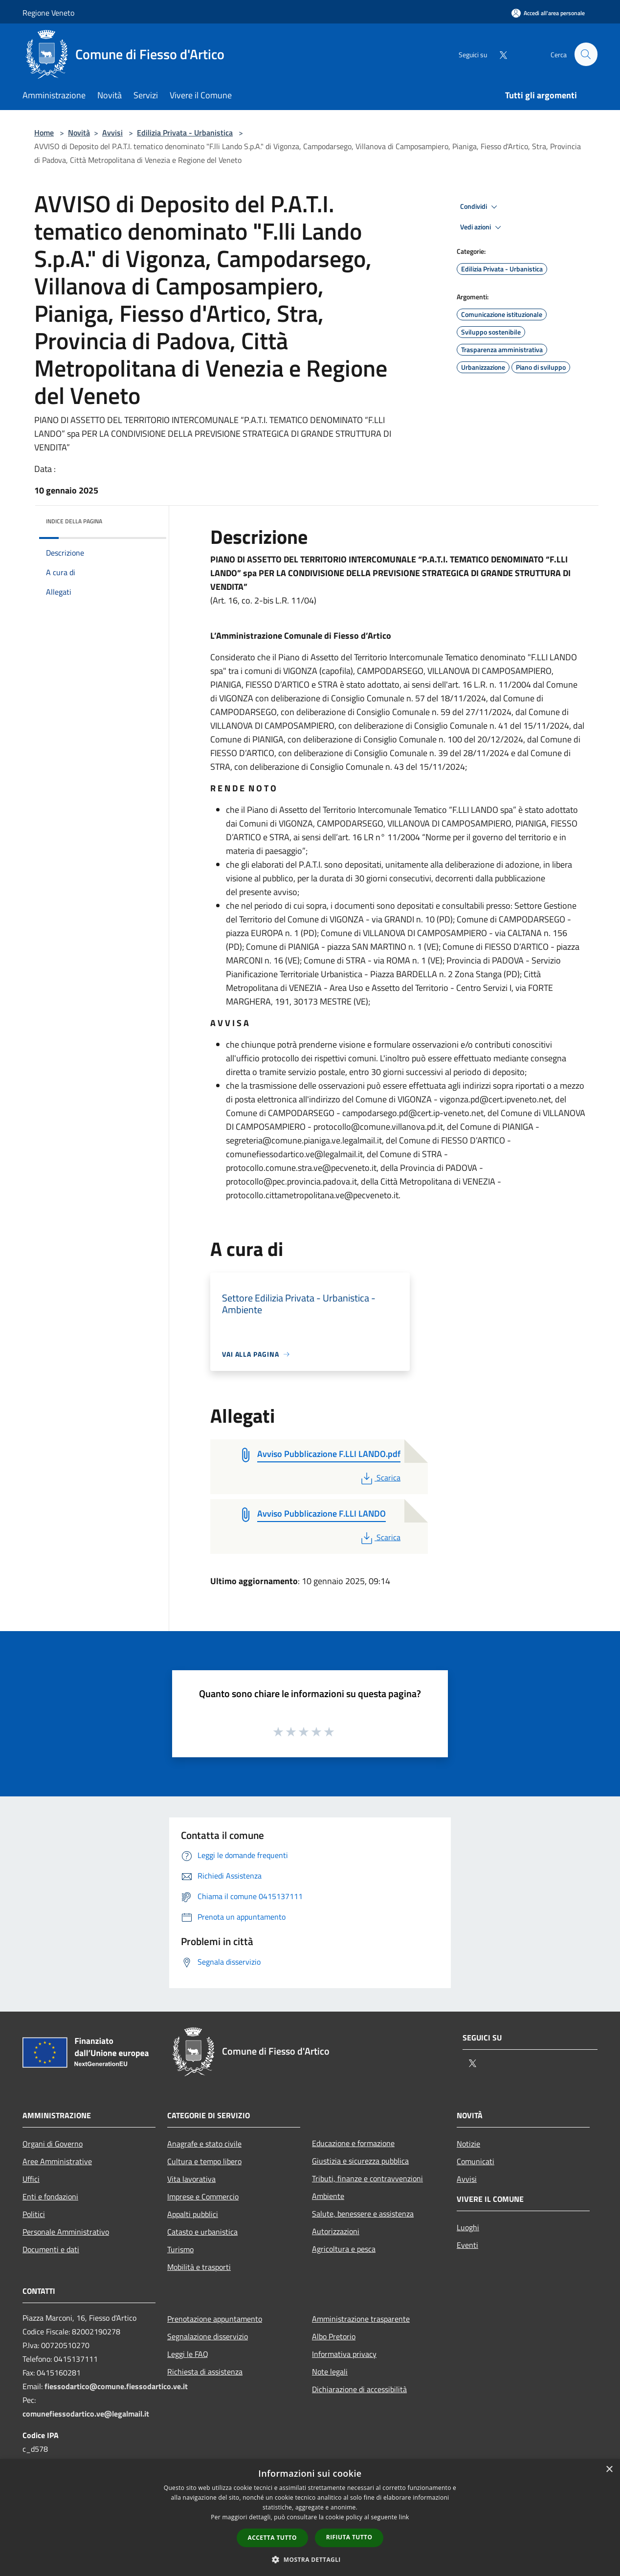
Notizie (468, 2144)
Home (44, 132)
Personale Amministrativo (65, 2232)
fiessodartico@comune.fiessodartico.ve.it (116, 2386)
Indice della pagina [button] (74, 521)
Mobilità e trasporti (199, 2267)
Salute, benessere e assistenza (363, 2213)
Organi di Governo (52, 2144)
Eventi (467, 2245)
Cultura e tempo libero (204, 2161)
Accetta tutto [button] (272, 2537)
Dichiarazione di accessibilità (359, 2389)
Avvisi (112, 132)
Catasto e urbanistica (202, 2232)
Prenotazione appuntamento (214, 2319)
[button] (310, 2559)
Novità (79, 132)
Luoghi (468, 2227)
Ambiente (328, 2196)
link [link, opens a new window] (404, 2517)
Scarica (379, 1477)
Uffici (31, 2179)
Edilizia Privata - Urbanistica (185, 132)
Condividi (480, 207)
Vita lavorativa (191, 2179)
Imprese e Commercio (203, 2196)
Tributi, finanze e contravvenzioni (367, 2178)
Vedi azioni (482, 227)
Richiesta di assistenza (205, 2371)
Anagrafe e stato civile (204, 2144)
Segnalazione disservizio (207, 2336)
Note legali (330, 2371)
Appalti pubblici (192, 2214)
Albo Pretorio (333, 2336)
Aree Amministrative (57, 2161)
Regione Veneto (48, 13)
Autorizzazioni (335, 2231)
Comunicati (475, 2161)
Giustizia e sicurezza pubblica (360, 2161)
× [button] (609, 2469)
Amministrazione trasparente (361, 2319)
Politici (33, 2214)
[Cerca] (586, 54)
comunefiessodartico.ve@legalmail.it (85, 2413)
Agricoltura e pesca (344, 2249)
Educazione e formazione (353, 2143)
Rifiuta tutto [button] (349, 2537)
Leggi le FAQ (187, 2354)
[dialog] (310, 2517)
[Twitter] (499, 54)
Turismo (180, 2249)
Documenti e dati (50, 2249)
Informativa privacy (344, 2354)
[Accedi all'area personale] (548, 12)
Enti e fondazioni (50, 2196)
